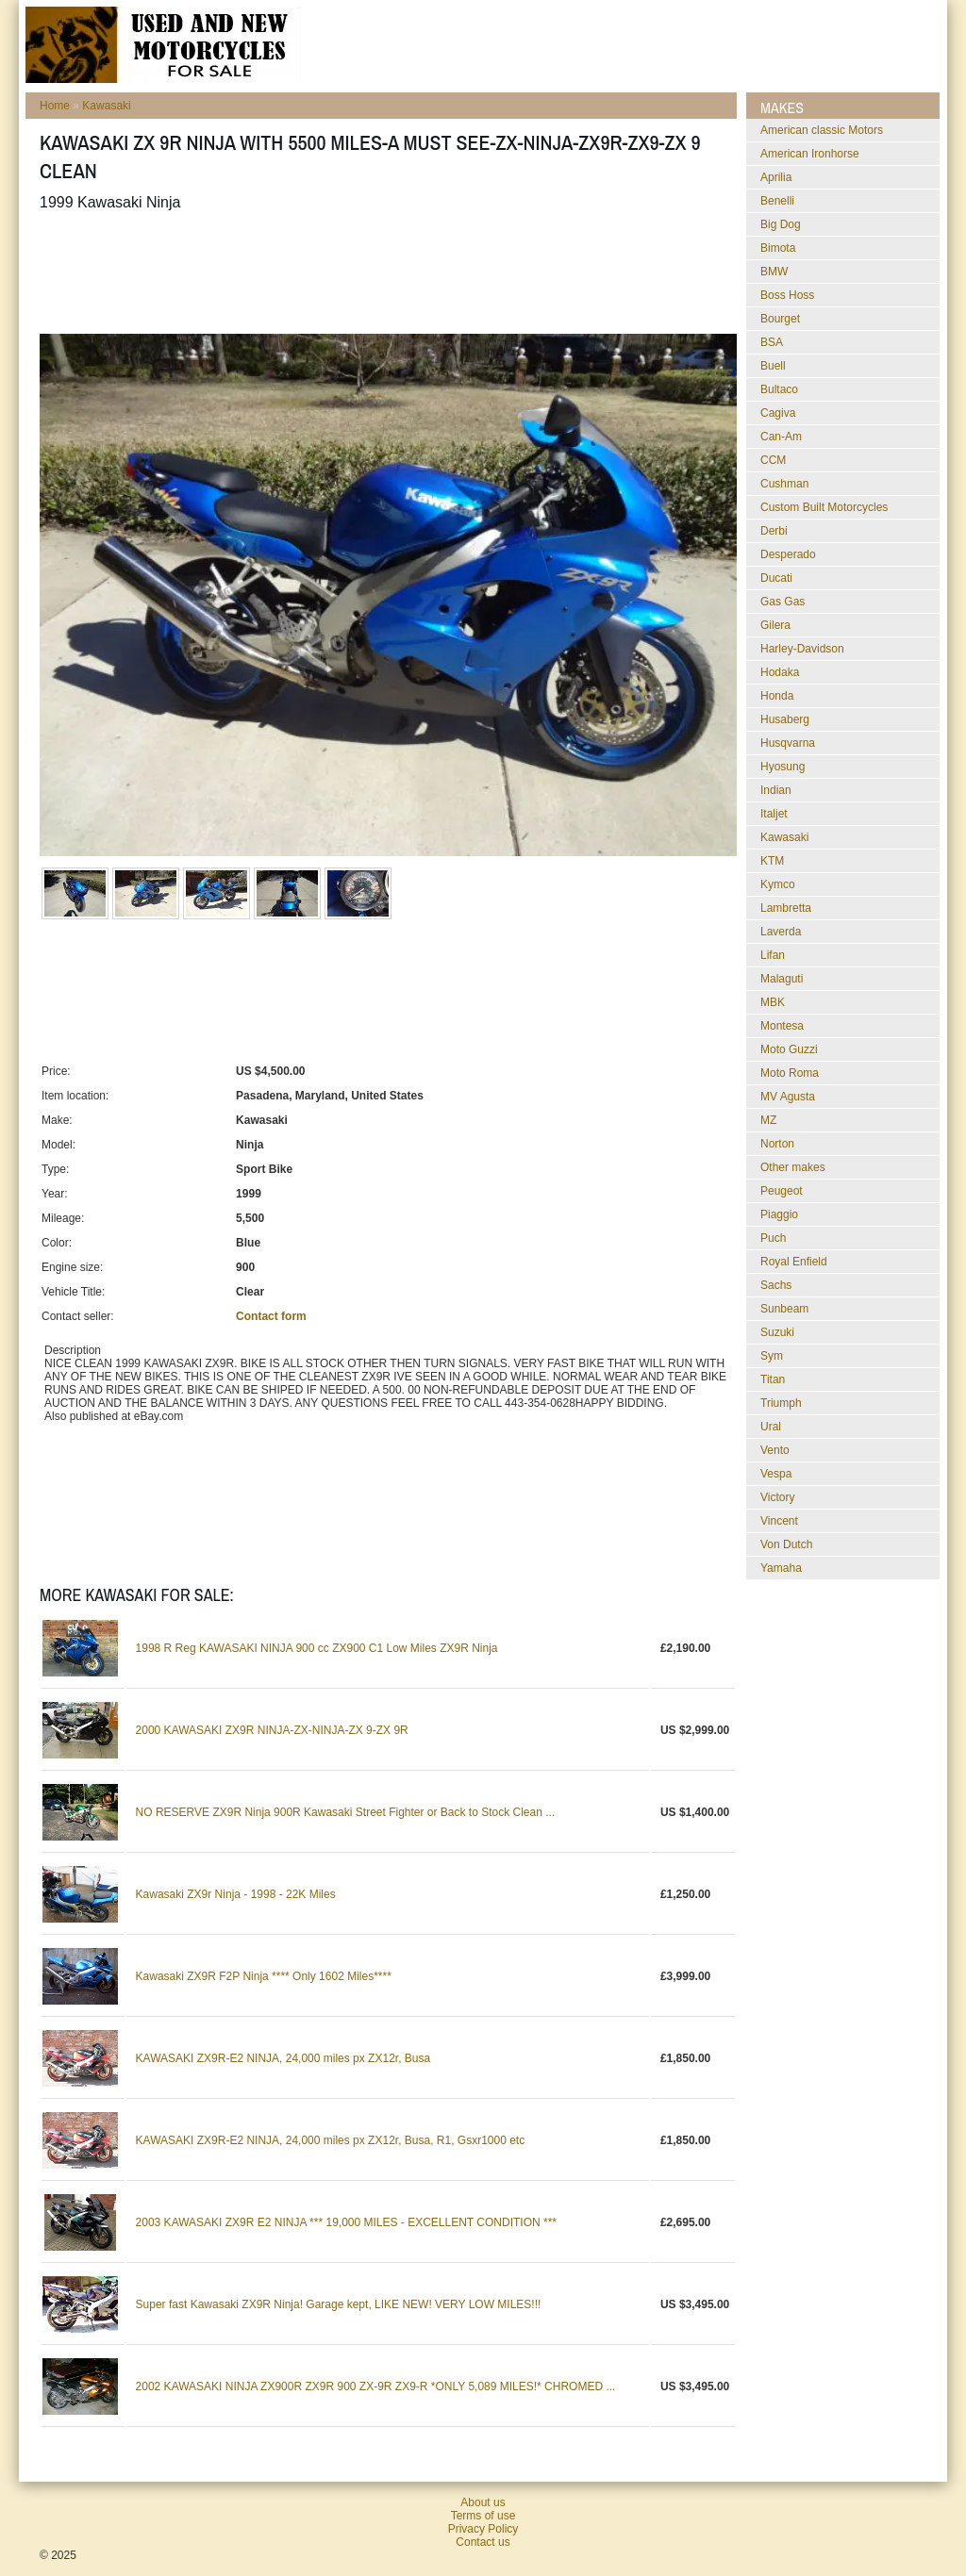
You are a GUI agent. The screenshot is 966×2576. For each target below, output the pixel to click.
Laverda (780, 931)
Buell (773, 365)
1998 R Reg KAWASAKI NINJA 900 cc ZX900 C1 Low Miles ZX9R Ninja (317, 1648)
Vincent (779, 1520)
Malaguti (781, 978)
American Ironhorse (809, 153)
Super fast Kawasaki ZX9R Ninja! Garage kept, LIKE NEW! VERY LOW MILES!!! (338, 2304)
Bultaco (779, 389)
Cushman (784, 483)
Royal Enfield (793, 1261)
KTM (772, 860)
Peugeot (781, 1190)
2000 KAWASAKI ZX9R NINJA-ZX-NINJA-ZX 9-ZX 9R (272, 1730)
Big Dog (780, 224)
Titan (772, 1379)
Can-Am (781, 436)
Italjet (774, 813)
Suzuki (777, 1332)
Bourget (780, 318)
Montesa (782, 1025)
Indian (775, 790)
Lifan (772, 955)
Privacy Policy (483, 2528)
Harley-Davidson (802, 648)
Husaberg (784, 719)
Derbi (774, 530)
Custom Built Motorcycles (824, 507)
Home (55, 105)
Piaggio (779, 1214)
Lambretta (785, 908)
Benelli (777, 200)
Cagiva (777, 413)
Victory (777, 1497)
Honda (776, 695)
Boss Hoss (787, 295)
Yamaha (781, 1568)
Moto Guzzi (789, 1049)
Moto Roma (789, 1073)
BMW (774, 271)
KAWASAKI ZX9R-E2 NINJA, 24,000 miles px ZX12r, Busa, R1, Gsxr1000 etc (330, 2140)
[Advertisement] (383, 272)
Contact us (482, 2542)
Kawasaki (106, 105)
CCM (773, 460)
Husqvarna (787, 743)
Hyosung (782, 766)
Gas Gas (782, 601)
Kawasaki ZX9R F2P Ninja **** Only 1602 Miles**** (263, 1976)
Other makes (792, 1167)
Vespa (775, 1473)
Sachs (775, 1285)
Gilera (775, 625)
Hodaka (779, 672)
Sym (771, 1355)
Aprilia (775, 177)
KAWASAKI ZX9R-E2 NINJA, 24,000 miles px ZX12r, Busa (283, 2058)
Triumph (781, 1403)
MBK (772, 1002)
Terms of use (483, 2515)
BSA (771, 342)
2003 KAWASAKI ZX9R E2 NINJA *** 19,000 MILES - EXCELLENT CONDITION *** (346, 2222)
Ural (770, 1426)
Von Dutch (786, 1544)
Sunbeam (784, 1308)
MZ (768, 1120)
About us (482, 2502)
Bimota (777, 248)
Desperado (788, 554)
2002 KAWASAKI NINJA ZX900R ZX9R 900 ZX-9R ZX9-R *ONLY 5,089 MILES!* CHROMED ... (376, 2386)
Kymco (777, 884)
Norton (777, 1143)
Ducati (776, 578)
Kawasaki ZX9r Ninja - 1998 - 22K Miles (236, 1894)
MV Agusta (787, 1096)
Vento (775, 1450)
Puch (773, 1238)
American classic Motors (821, 130)
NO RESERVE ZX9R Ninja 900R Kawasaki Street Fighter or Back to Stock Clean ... (346, 1812)
